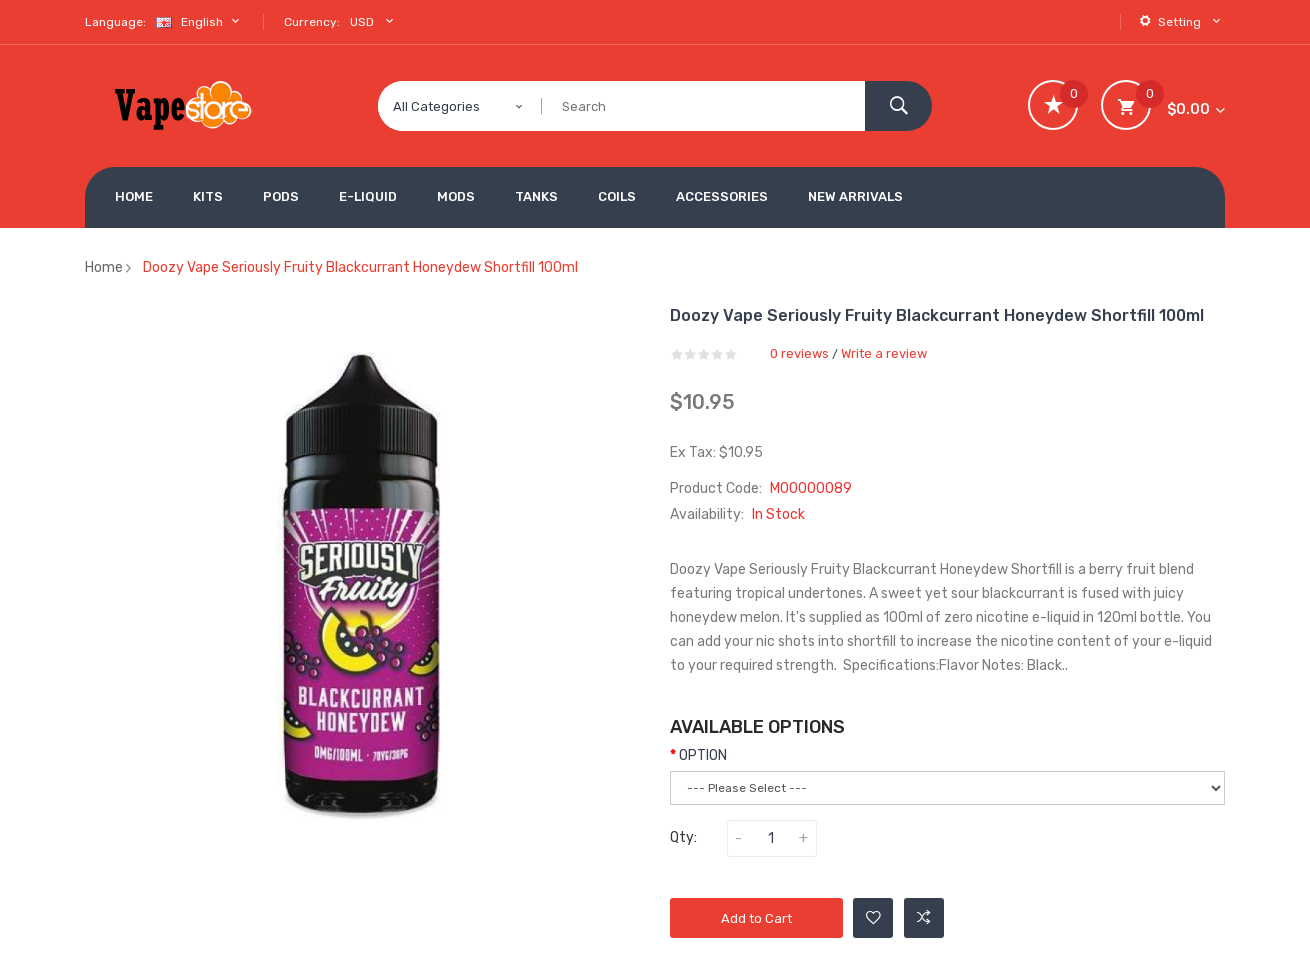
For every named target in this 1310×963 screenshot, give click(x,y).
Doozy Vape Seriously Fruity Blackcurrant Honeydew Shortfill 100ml (360, 267)
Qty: (683, 837)
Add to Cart (756, 918)
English (200, 21)
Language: (115, 22)
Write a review (884, 353)
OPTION (703, 755)
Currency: (312, 22)
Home (104, 267)
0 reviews (799, 353)
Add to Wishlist (873, 918)
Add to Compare (924, 918)
